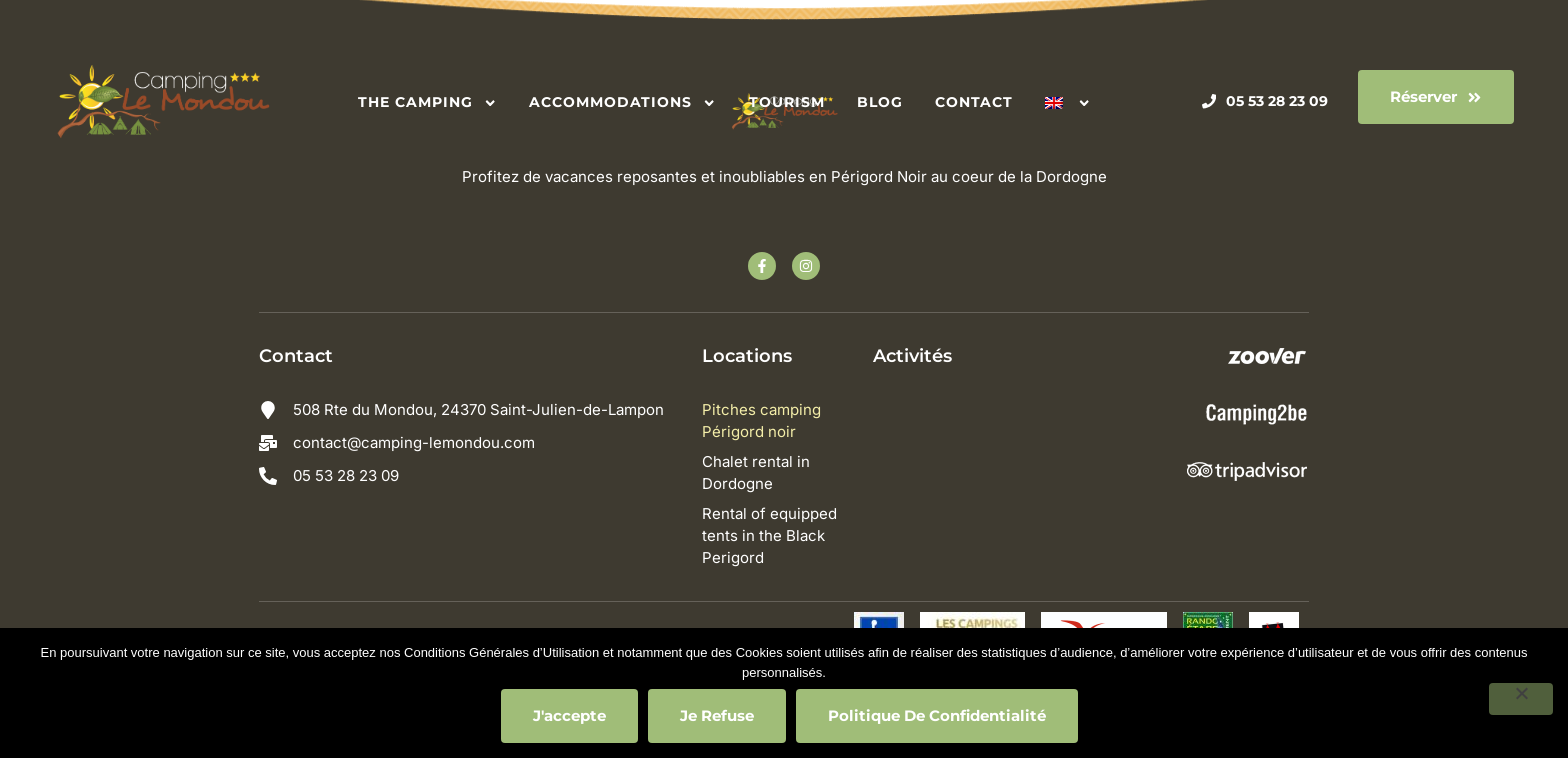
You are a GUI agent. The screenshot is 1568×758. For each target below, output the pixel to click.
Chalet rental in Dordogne (760, 472)
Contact (974, 102)
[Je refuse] (1521, 699)
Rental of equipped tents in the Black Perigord (773, 535)
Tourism (787, 102)
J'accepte (569, 715)
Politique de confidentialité (937, 715)
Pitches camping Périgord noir (765, 420)
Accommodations (622, 102)
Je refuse (717, 715)
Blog (880, 102)
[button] (1436, 97)
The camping (427, 102)
